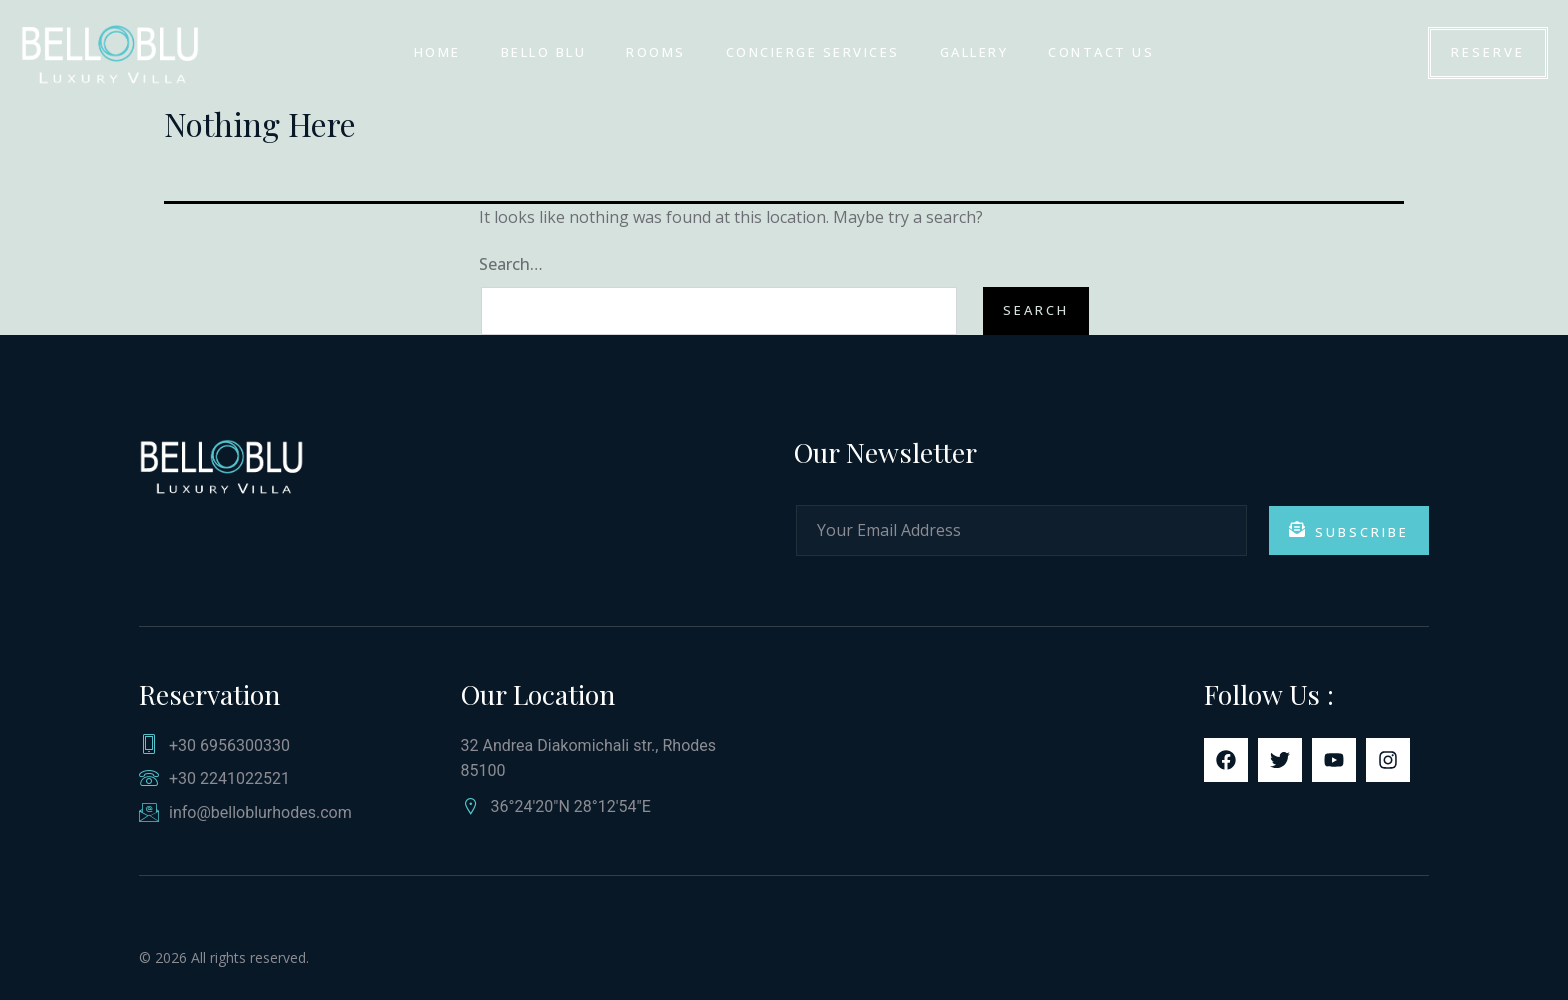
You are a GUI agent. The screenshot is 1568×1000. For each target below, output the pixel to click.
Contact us (1101, 52)
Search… (511, 264)
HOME (437, 52)
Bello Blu (544, 52)
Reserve (1488, 52)
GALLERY (974, 52)
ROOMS (656, 52)
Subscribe (1349, 531)
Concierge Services (813, 52)
